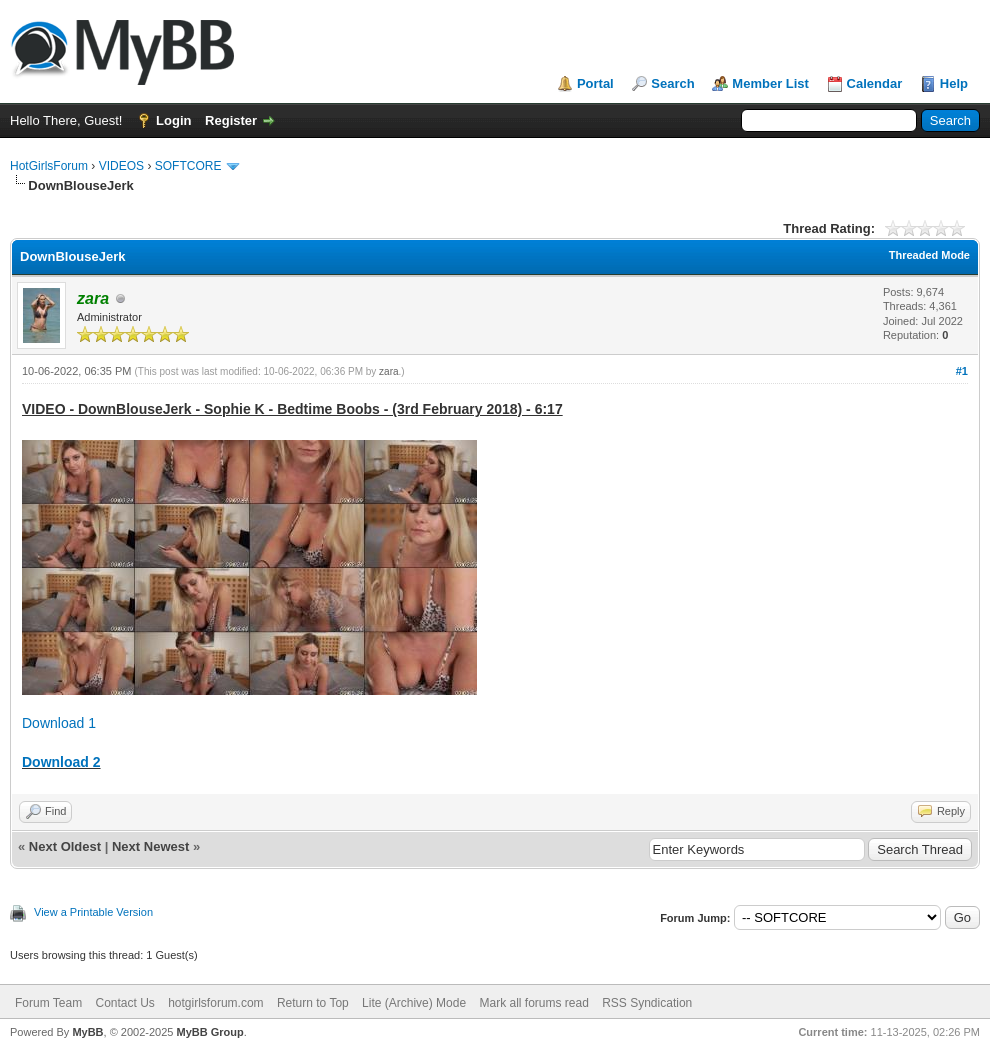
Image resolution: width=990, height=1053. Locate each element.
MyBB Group (209, 1032)
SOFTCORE (188, 166)
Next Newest (150, 846)
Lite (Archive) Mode (414, 1003)
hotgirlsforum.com (215, 1003)
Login (173, 120)
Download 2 (61, 762)
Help (954, 83)
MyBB (87, 1032)
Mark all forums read (533, 1003)
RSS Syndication (647, 1003)
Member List (770, 83)
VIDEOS (121, 166)
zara (388, 371)
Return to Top (313, 1003)
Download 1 (59, 723)
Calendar (875, 83)
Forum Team (48, 1003)
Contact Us (124, 1003)
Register (231, 120)
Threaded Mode (929, 255)
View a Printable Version (93, 912)
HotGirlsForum (49, 166)
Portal (595, 83)
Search (672, 83)
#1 (962, 371)
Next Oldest (65, 846)
